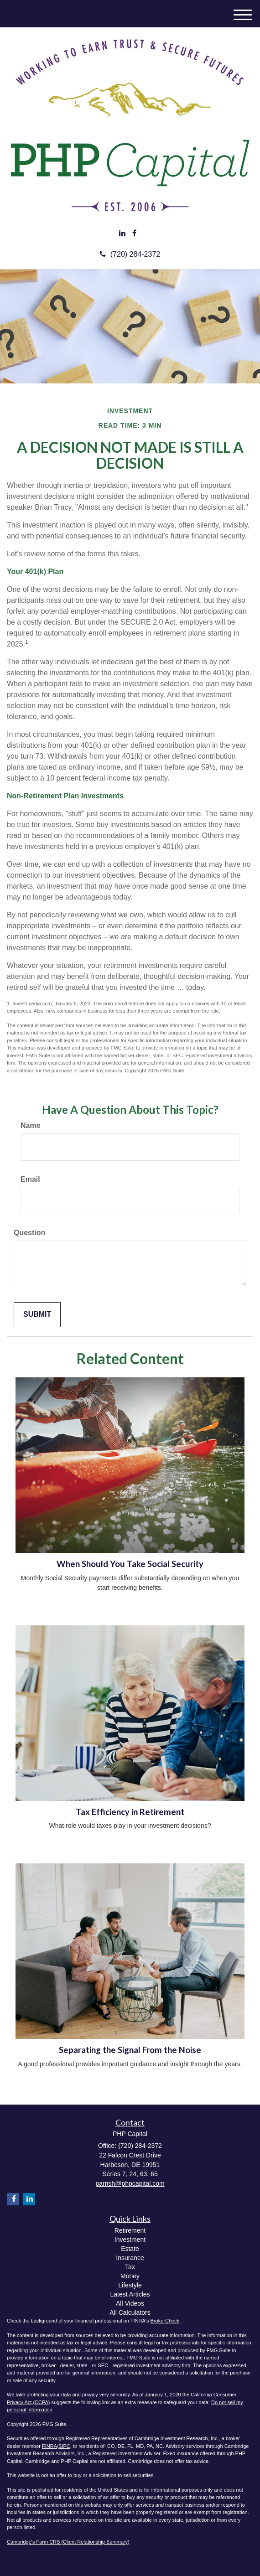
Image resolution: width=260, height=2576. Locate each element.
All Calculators (129, 2312)
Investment (130, 2239)
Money (130, 2276)
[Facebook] (134, 233)
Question (29, 1232)
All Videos (130, 2303)
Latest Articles (130, 2294)
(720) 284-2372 (130, 254)
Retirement (130, 2230)
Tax (130, 2267)
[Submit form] (37, 1314)
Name (31, 1125)
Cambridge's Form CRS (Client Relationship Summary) (68, 2542)
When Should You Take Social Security (130, 1564)
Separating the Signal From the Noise (130, 2050)
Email (30, 1179)
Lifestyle (129, 2285)
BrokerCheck (165, 2320)
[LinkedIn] (122, 233)
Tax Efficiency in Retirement (130, 1812)
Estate (130, 2248)
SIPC (64, 2446)
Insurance (130, 2257)
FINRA (49, 2446)
